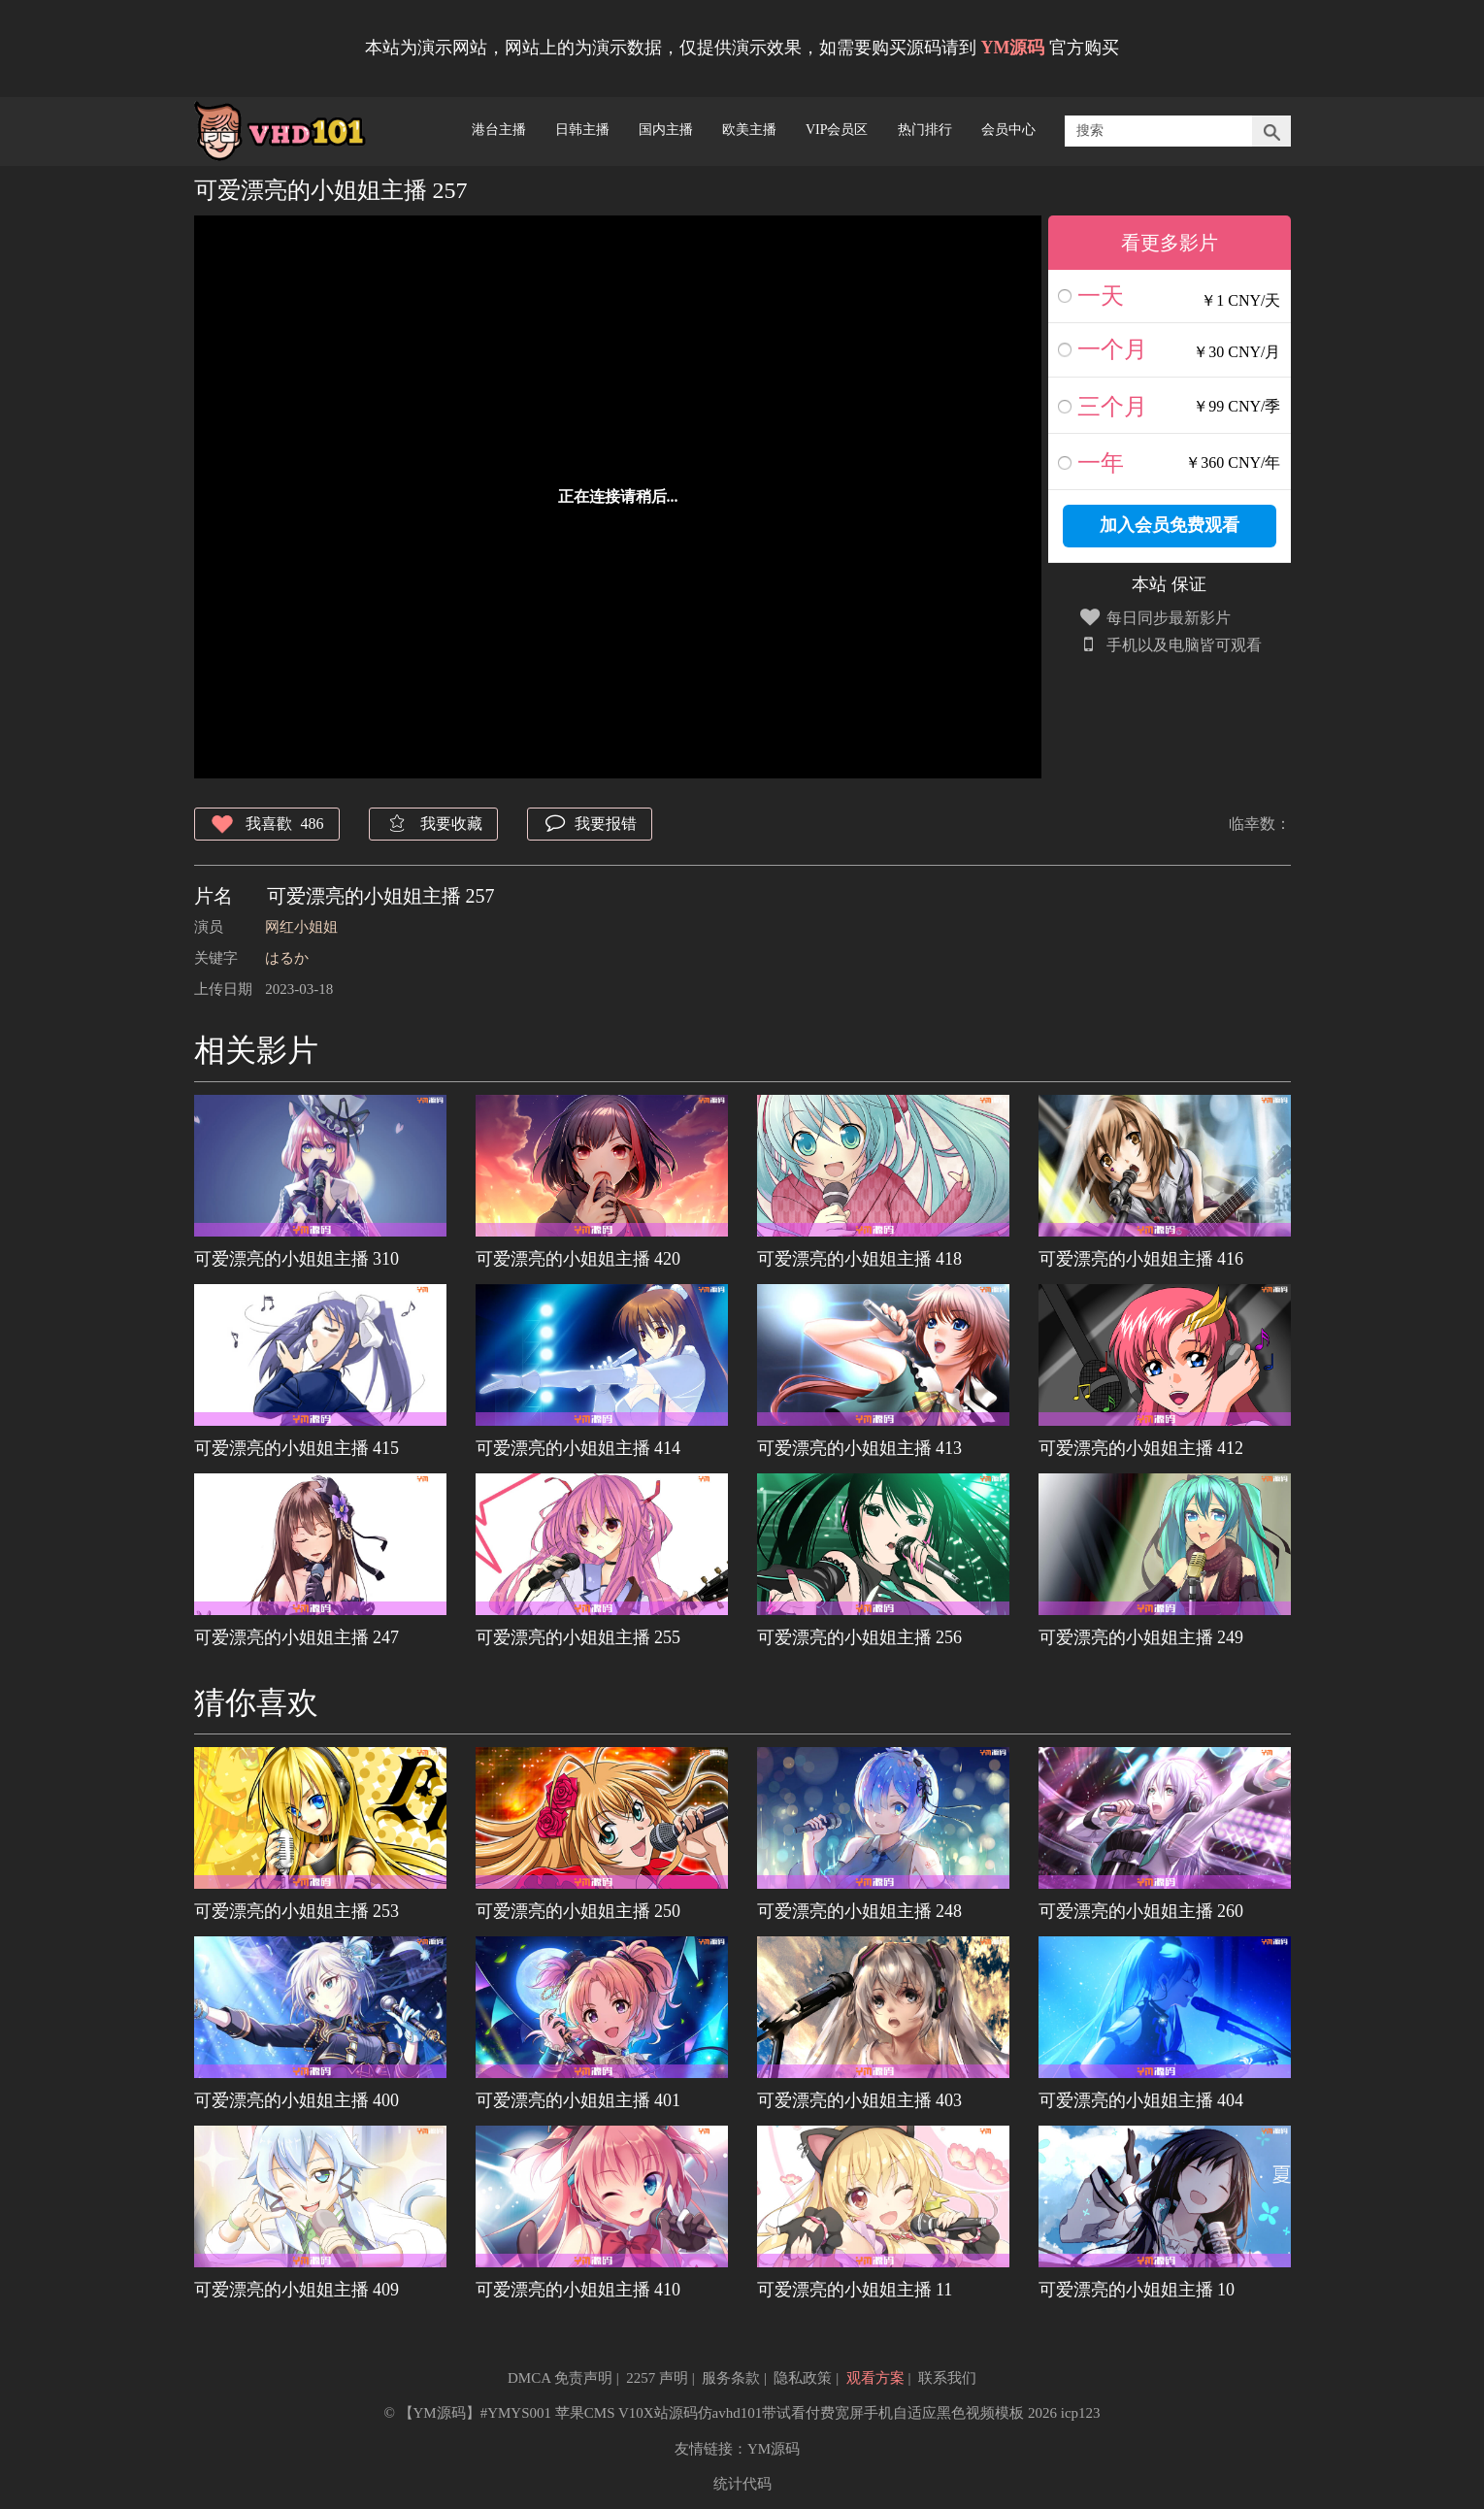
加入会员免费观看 (1169, 525)
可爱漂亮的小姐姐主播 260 (1141, 1911)
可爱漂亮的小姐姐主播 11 (855, 2289)
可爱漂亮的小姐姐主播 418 (860, 1259)
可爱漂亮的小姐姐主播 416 (1141, 1259)
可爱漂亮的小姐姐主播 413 (860, 1448)
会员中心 (1008, 129)
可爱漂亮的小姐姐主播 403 (860, 2100)
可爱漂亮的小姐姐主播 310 (297, 1259)
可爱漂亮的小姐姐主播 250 (578, 1911)
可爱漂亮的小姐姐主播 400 (297, 2100)
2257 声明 (657, 2378)
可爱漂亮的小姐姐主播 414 (578, 1448)
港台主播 (499, 129)
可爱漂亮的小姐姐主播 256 (860, 1637)
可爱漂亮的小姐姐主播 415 (297, 1448)
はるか (287, 958)
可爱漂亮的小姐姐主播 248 (860, 1911)
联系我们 (947, 2378)
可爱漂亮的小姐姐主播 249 (1141, 1637)
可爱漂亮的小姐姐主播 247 (297, 1637)
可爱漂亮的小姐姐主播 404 (1141, 2100)
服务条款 (731, 2378)
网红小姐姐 (301, 927)
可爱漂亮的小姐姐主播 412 (1141, 1448)
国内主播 (666, 129)
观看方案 (875, 2378)
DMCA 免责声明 (560, 2378)
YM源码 (773, 2449)
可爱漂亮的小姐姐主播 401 (578, 2100)
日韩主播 (582, 129)
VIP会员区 (837, 129)
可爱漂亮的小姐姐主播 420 (578, 1259)
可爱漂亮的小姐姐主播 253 (297, 1911)
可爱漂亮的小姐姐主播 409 (297, 2289)
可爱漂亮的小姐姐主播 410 (578, 2289)
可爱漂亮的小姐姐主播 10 (1137, 2289)
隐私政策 (803, 2378)
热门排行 (925, 129)
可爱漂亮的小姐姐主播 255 (578, 1637)
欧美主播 (749, 129)
